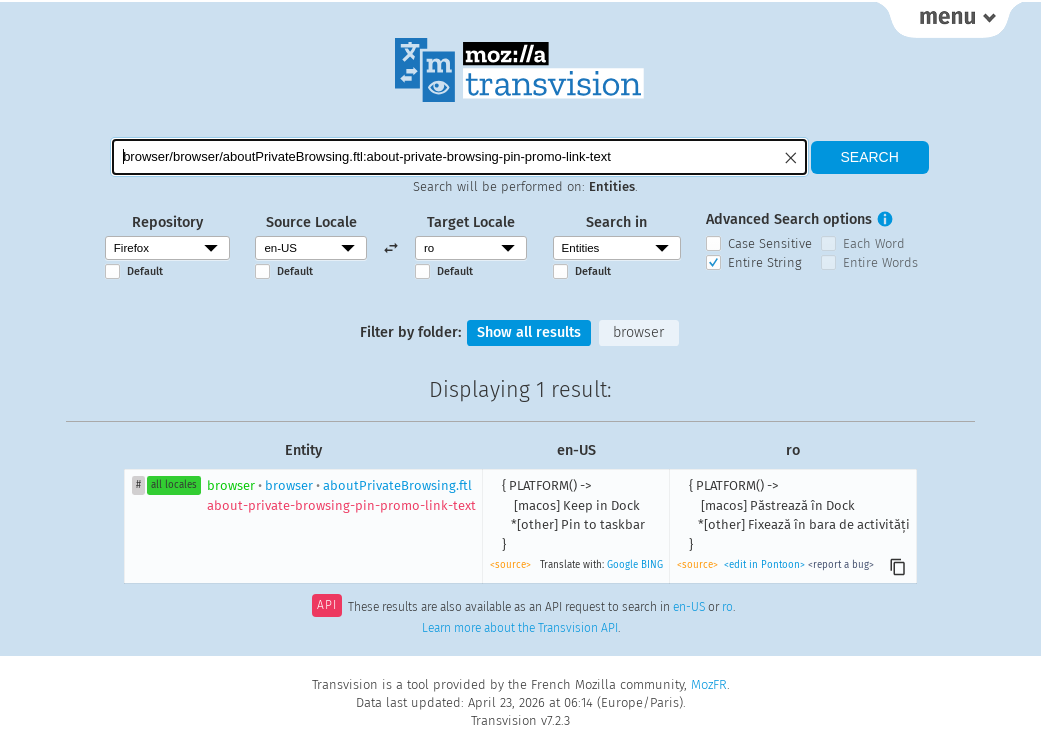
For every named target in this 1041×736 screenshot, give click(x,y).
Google (622, 565)
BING (652, 565)
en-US (689, 607)
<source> (510, 565)
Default (145, 271)
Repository (167, 222)
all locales (174, 485)
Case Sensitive (770, 243)
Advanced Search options (789, 219)
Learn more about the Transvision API (520, 628)
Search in (616, 222)
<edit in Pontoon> (764, 565)
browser (638, 332)
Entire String (765, 262)
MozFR (709, 684)
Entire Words (880, 262)
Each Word (874, 243)
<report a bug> (841, 565)
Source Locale (311, 222)
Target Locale (471, 222)
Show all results (529, 332)
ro (727, 607)
